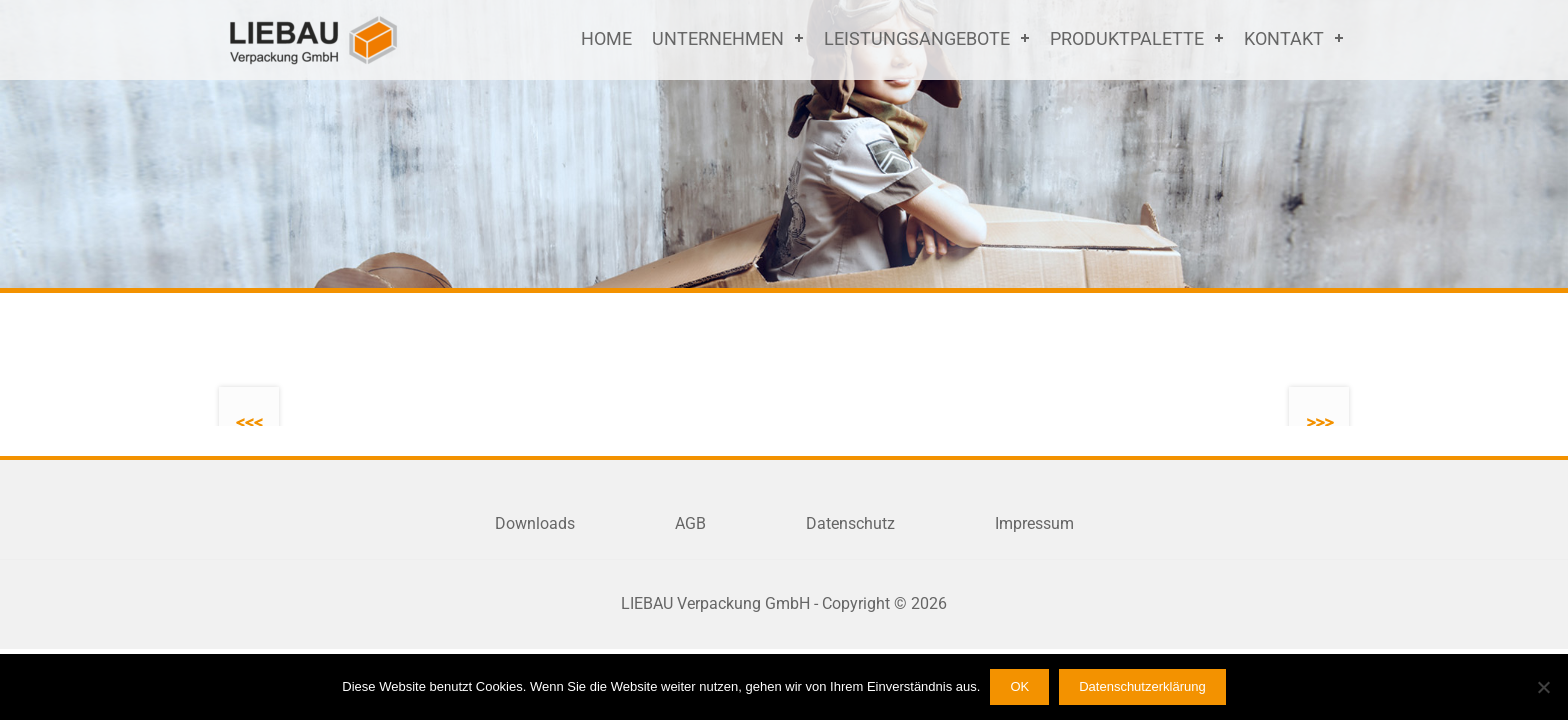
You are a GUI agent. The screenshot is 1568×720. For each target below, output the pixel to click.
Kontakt (1284, 38)
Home (606, 38)
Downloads (535, 523)
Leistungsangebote (917, 38)
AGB (690, 523)
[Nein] (1543, 687)
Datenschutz (850, 523)
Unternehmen (718, 38)
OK (1019, 686)
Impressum (1034, 523)
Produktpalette (1127, 38)
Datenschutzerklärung (1142, 686)
